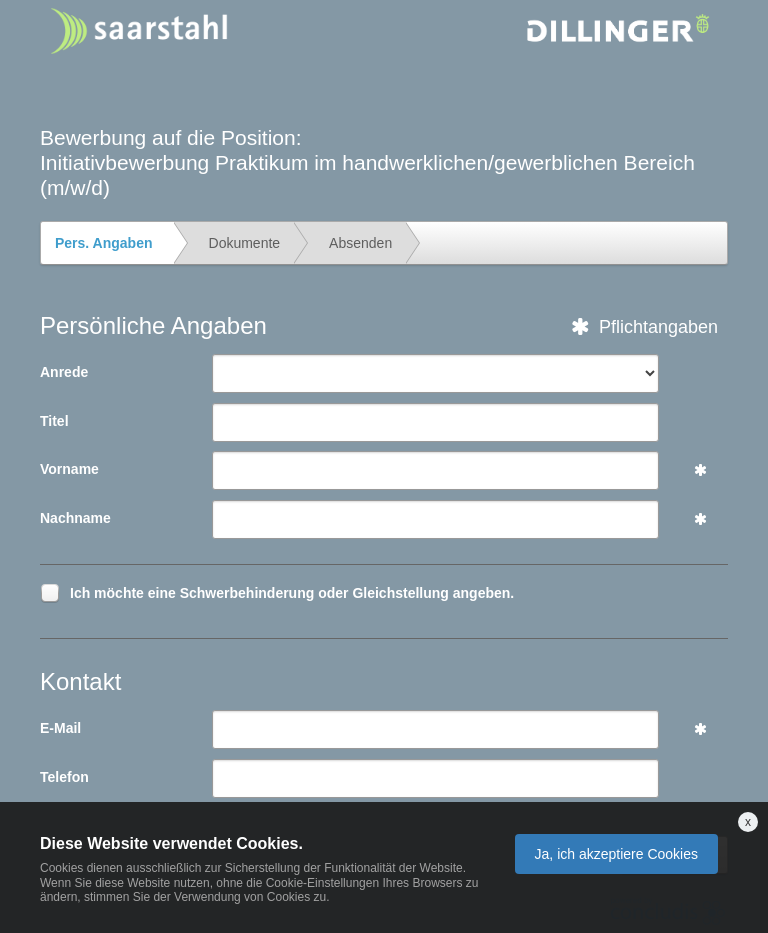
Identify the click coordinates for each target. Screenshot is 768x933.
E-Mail (60, 728)
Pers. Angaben (104, 243)
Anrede (64, 372)
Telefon (64, 777)
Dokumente (245, 243)
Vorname (69, 469)
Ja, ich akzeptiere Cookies (616, 854)
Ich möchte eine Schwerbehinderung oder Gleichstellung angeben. (292, 595)
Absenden (360, 243)
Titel (54, 421)
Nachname (75, 518)
